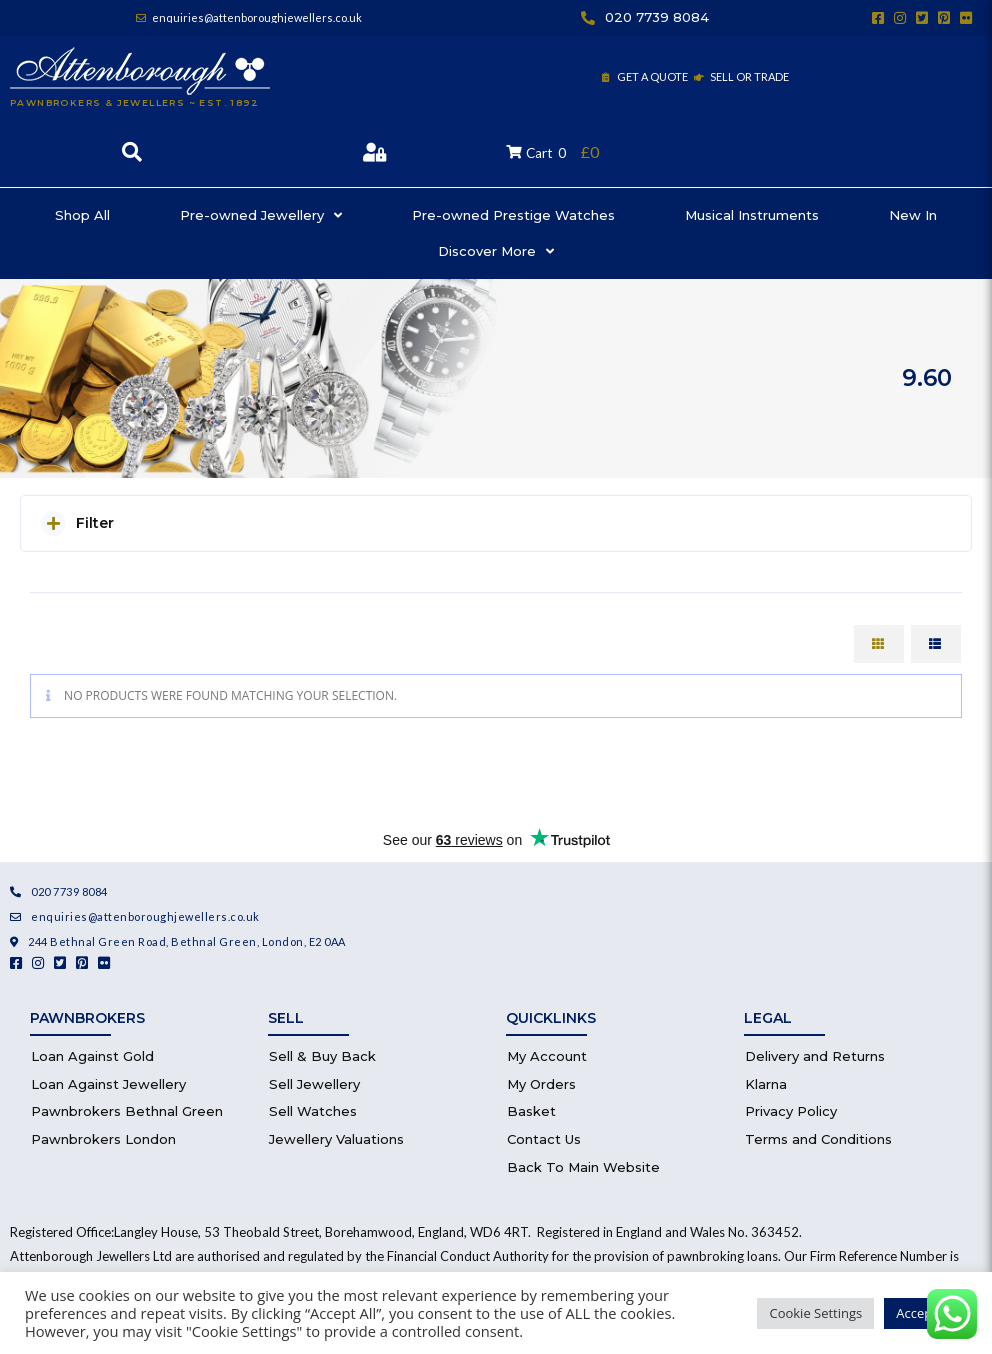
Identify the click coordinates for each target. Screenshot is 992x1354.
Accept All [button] (925, 1313)
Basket (531, 1111)
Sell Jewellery (314, 1084)
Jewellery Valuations (336, 1139)
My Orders (541, 1084)
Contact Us (544, 1139)
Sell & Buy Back (322, 1056)
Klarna (766, 1084)
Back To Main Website (583, 1167)
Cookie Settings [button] (815, 1313)
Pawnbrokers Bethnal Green (127, 1111)
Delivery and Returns (815, 1056)
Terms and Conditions (818, 1139)
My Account (547, 1056)
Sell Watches (313, 1111)
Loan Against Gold (92, 1056)
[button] (496, 523)
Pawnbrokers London (103, 1139)
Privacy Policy (791, 1111)
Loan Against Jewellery (108, 1084)
